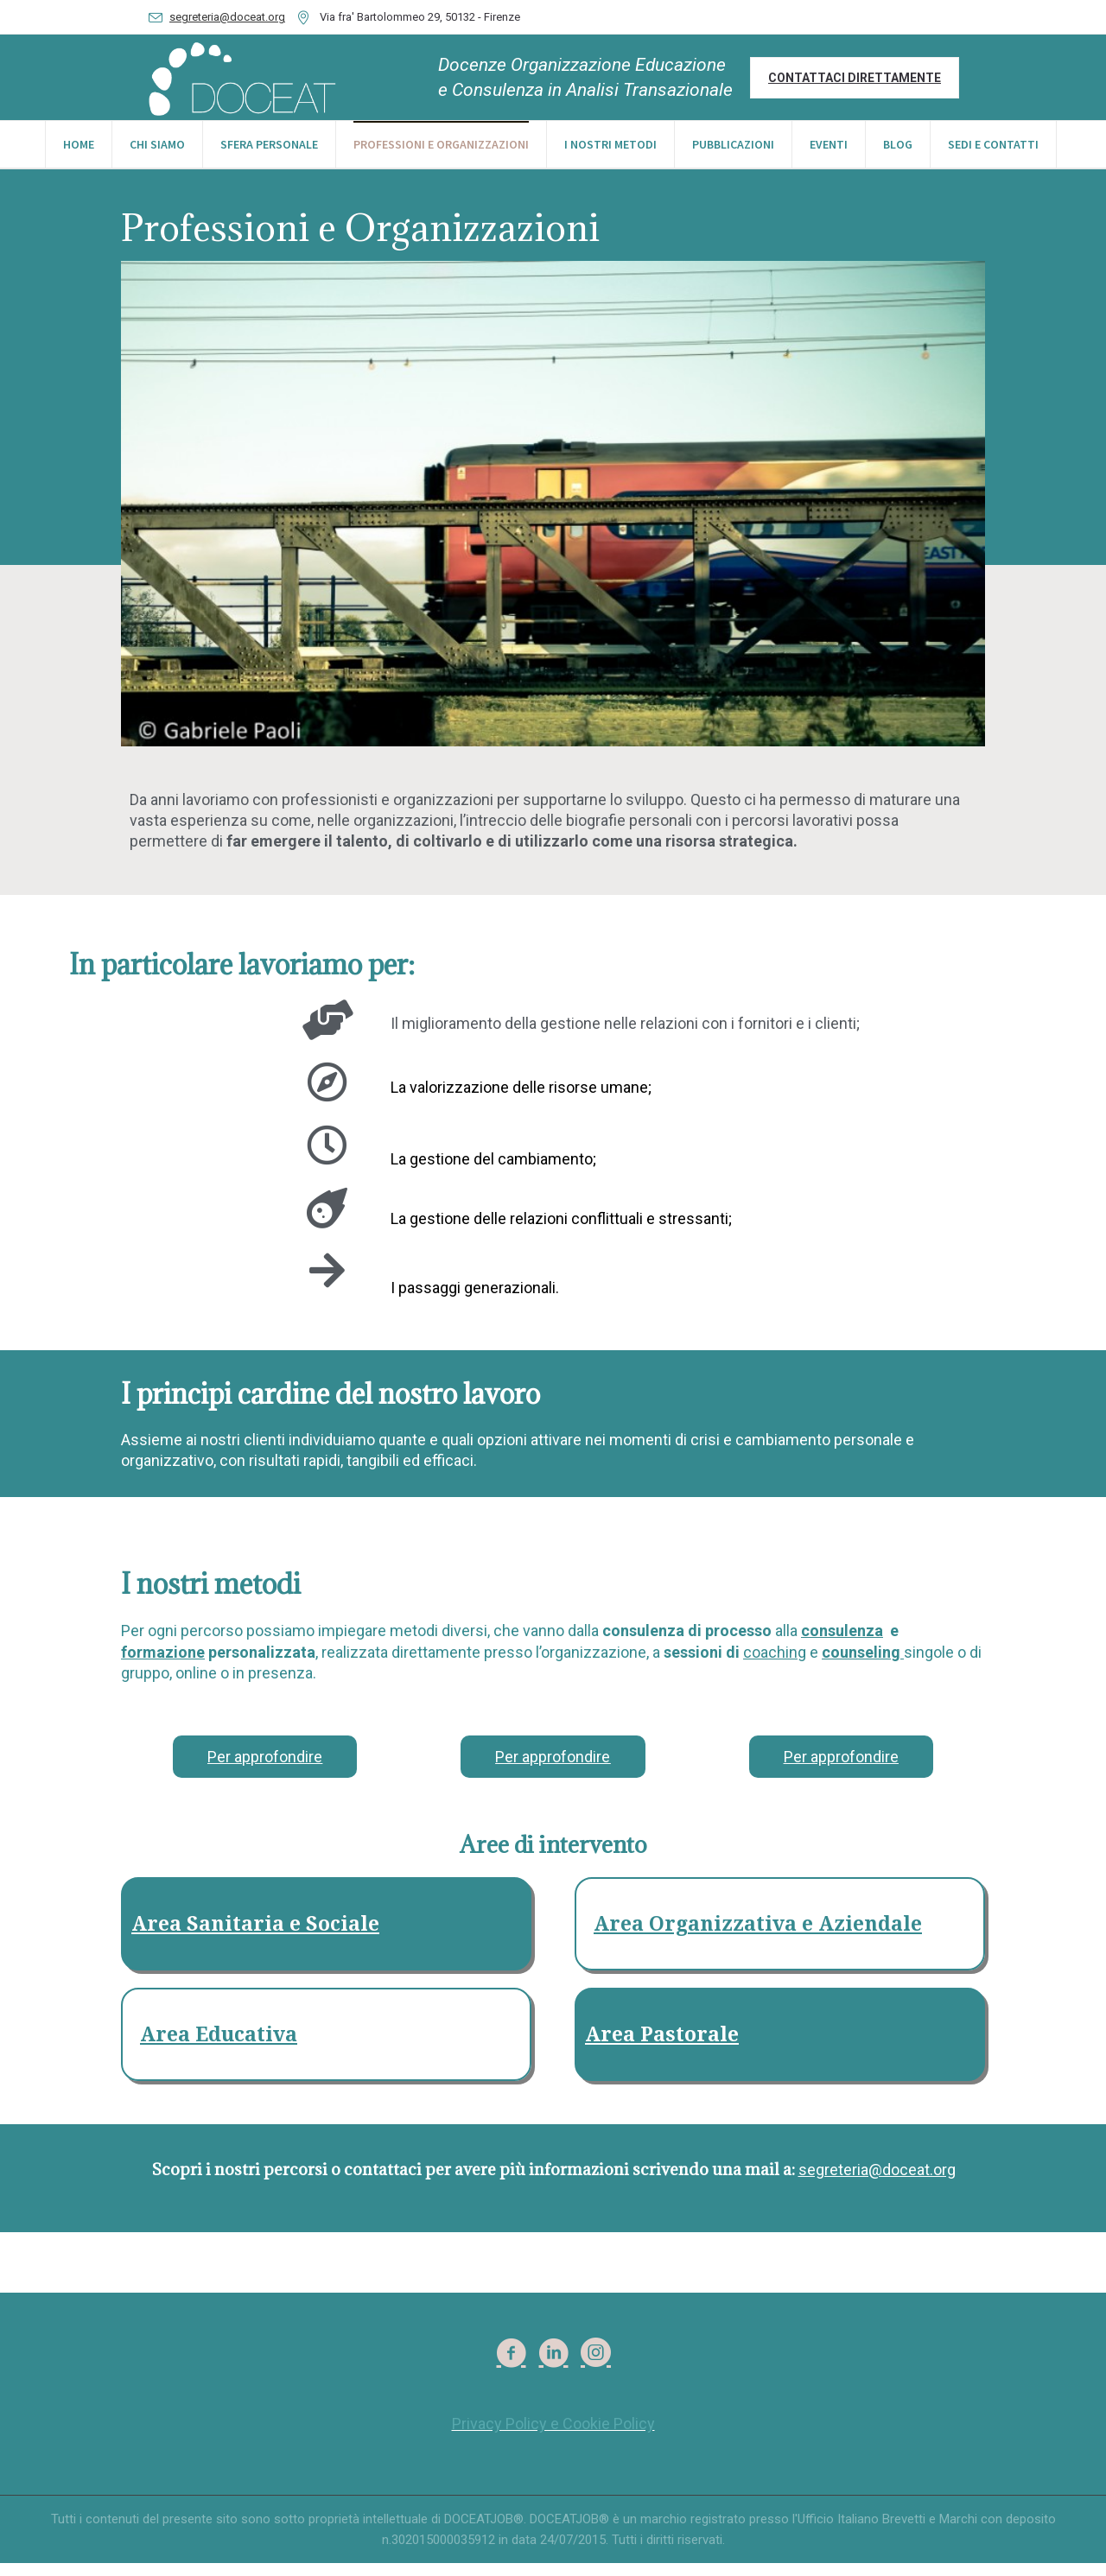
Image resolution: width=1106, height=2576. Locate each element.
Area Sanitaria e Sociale (255, 1937)
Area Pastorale (662, 2047)
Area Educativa (218, 2047)
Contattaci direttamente (854, 78)
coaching (774, 1665)
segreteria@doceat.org (227, 16)
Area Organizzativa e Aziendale (758, 1937)
